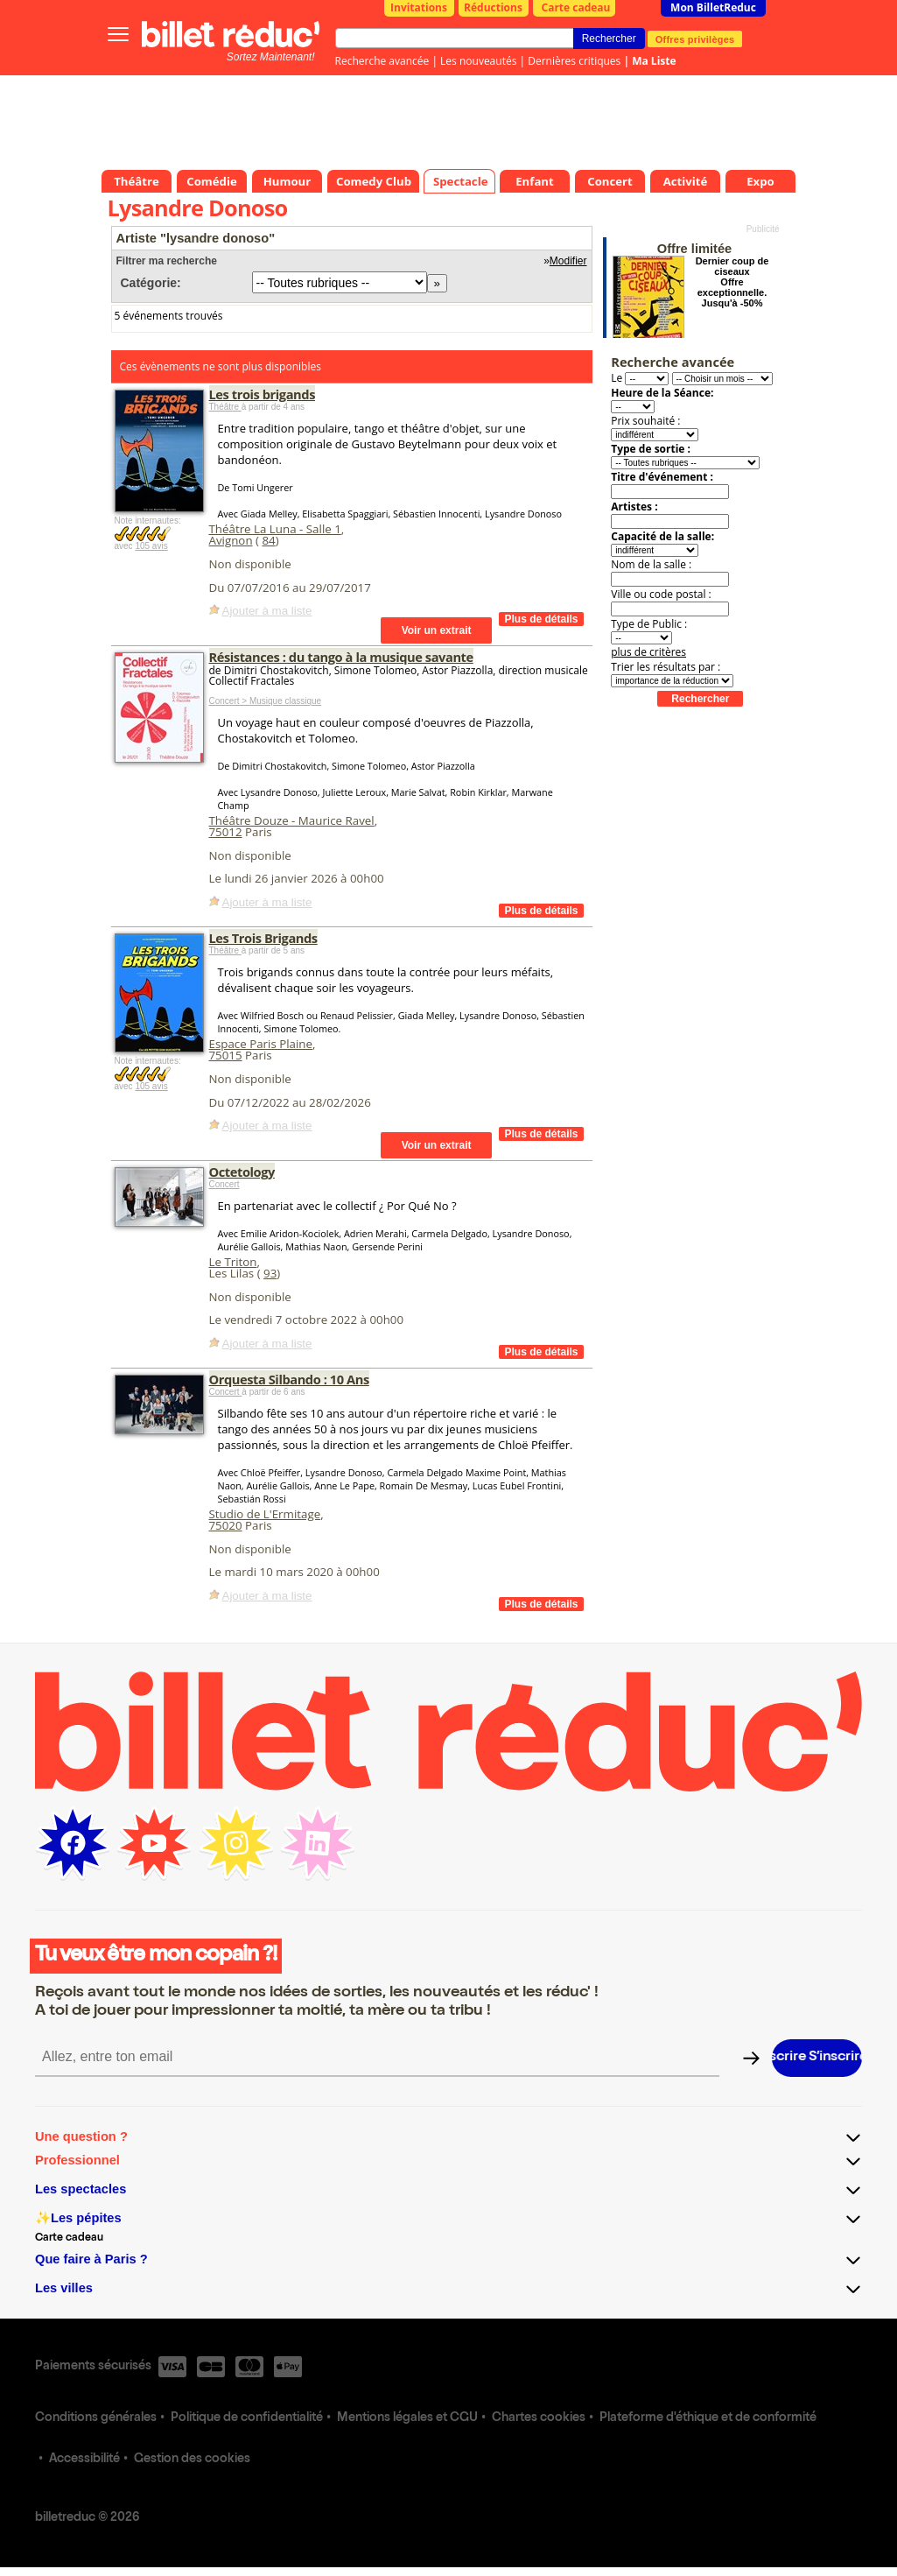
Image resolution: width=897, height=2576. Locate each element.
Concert (224, 1184)
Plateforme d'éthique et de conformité (707, 2418)
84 (268, 540)
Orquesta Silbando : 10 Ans (289, 1379)
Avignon (231, 540)
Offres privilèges (695, 38)
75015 (225, 1055)
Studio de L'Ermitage (265, 1514)
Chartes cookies (538, 2418)
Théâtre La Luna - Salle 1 (275, 529)
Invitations (418, 7)
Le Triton (233, 1262)
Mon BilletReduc (713, 7)
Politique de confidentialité (247, 2418)
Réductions (493, 7)
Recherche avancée (382, 60)
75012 (225, 832)
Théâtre (225, 407)
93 (270, 1273)
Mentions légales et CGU (407, 2418)
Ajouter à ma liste (267, 610)
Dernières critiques (574, 60)
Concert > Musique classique (265, 701)
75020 (225, 1525)
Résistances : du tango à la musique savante (341, 656)
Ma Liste (654, 60)
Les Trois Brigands (263, 938)
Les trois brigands (262, 394)
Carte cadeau (576, 7)
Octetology (242, 1171)
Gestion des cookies (192, 2459)
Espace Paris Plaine (261, 1044)
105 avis (151, 546)
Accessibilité (84, 2459)
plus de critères (648, 651)
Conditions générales (96, 2418)
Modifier (568, 261)
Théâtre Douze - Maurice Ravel (292, 820)
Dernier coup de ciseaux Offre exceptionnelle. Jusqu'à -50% (732, 282)
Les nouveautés (478, 60)
